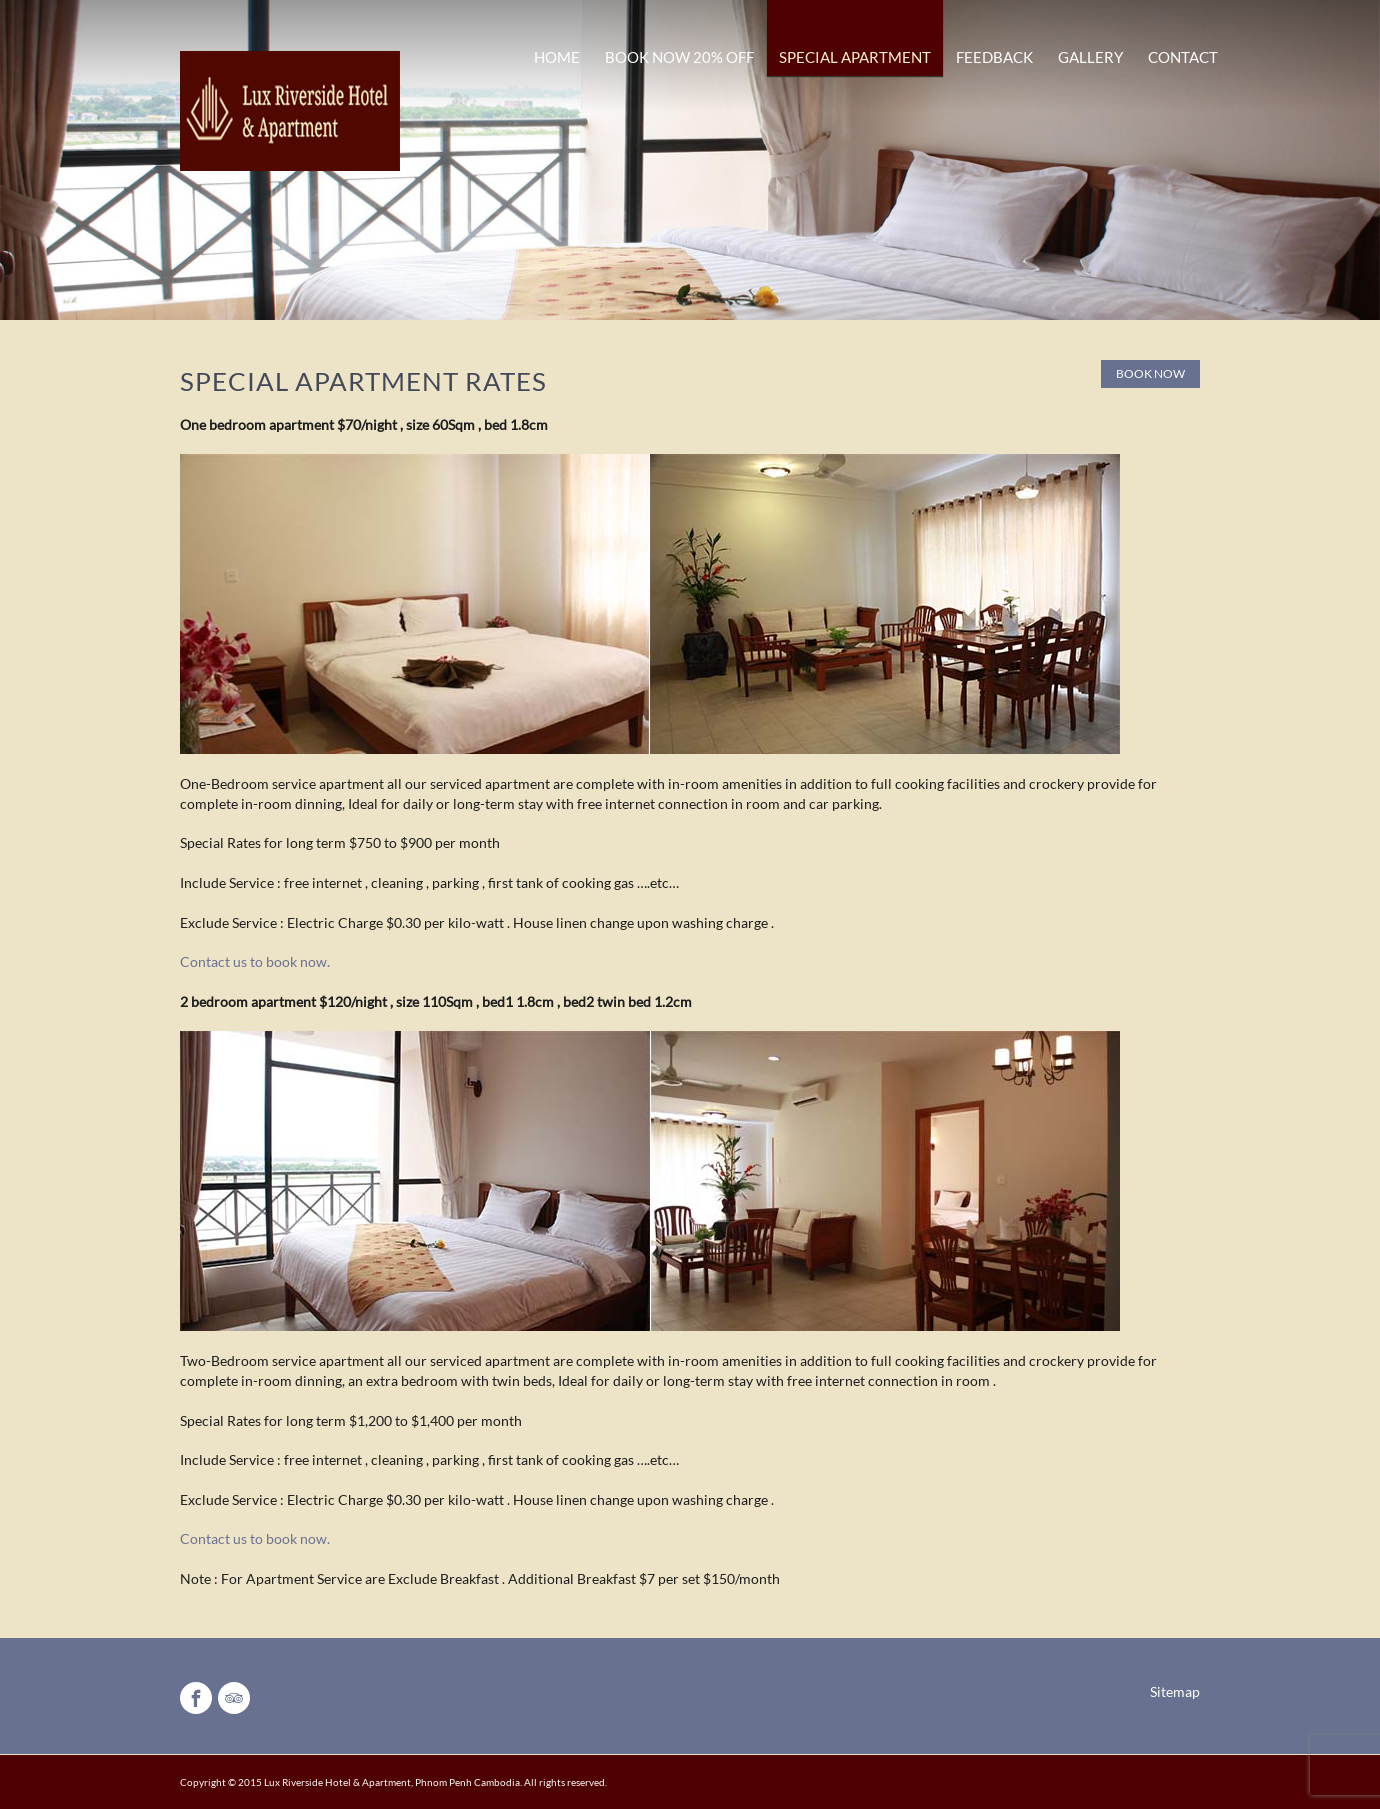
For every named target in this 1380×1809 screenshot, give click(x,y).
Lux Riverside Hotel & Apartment (337, 1782)
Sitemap (1175, 1691)
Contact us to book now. (255, 961)
